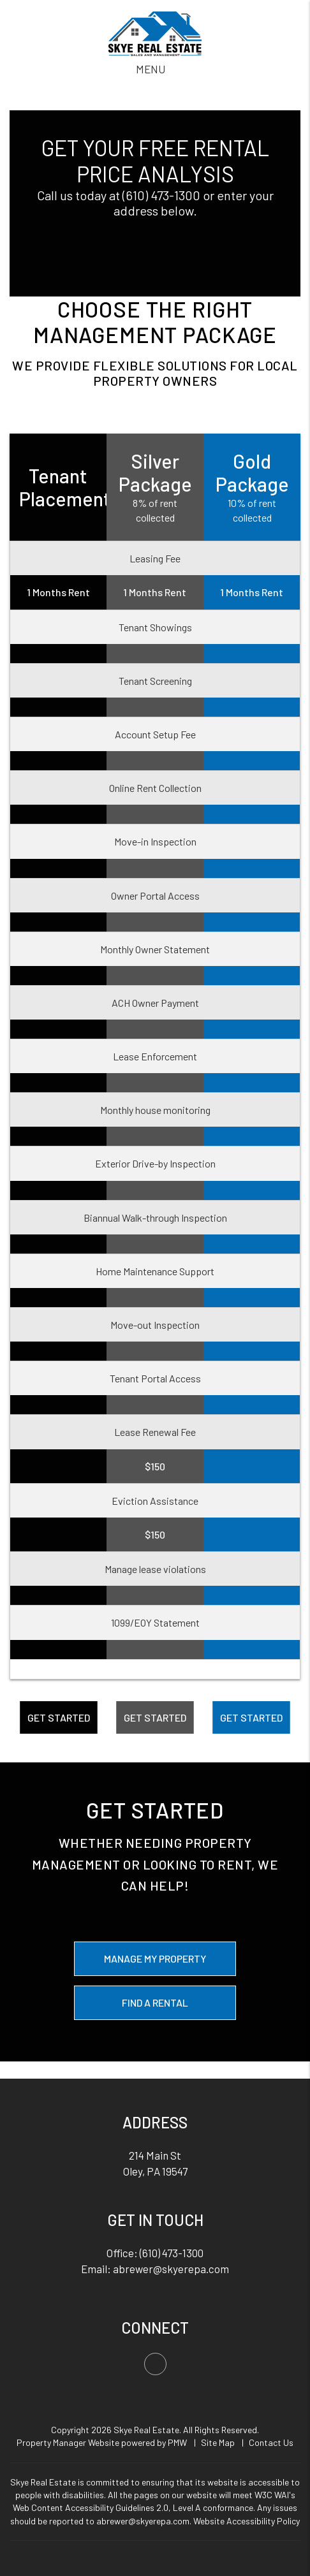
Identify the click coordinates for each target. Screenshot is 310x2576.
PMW (177, 2442)
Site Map (218, 2442)
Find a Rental (155, 2002)
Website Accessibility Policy (246, 2520)
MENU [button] (150, 68)
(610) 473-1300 (161, 195)
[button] (155, 2364)
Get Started (58, 1717)
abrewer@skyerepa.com (171, 2268)
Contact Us (271, 2442)
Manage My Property (155, 1958)
